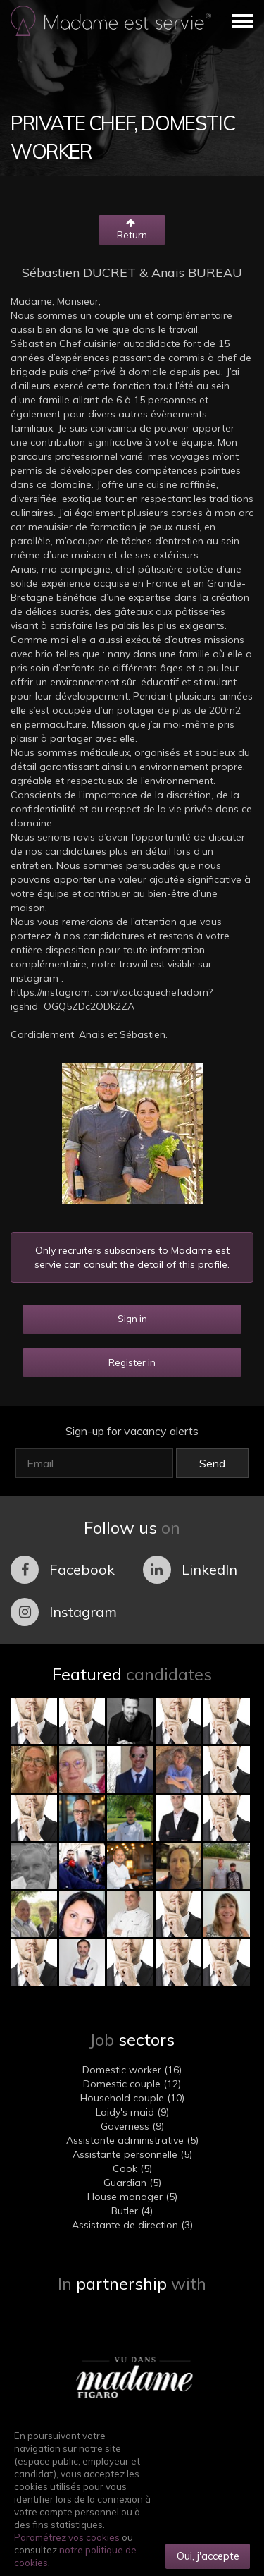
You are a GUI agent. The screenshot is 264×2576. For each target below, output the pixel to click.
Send (212, 1463)
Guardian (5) (132, 2182)
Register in (132, 1362)
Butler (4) (132, 2210)
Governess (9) (132, 2126)
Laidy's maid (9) (132, 2112)
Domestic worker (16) (132, 2069)
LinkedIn (190, 1570)
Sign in (132, 1318)
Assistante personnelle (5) (132, 2154)
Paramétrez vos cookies (67, 2537)
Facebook (63, 1570)
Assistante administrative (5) (132, 2140)
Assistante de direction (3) (132, 2224)
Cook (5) (132, 2168)
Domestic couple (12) (132, 2083)
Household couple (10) (132, 2098)
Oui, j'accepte (208, 2556)
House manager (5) (132, 2196)
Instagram (64, 1612)
